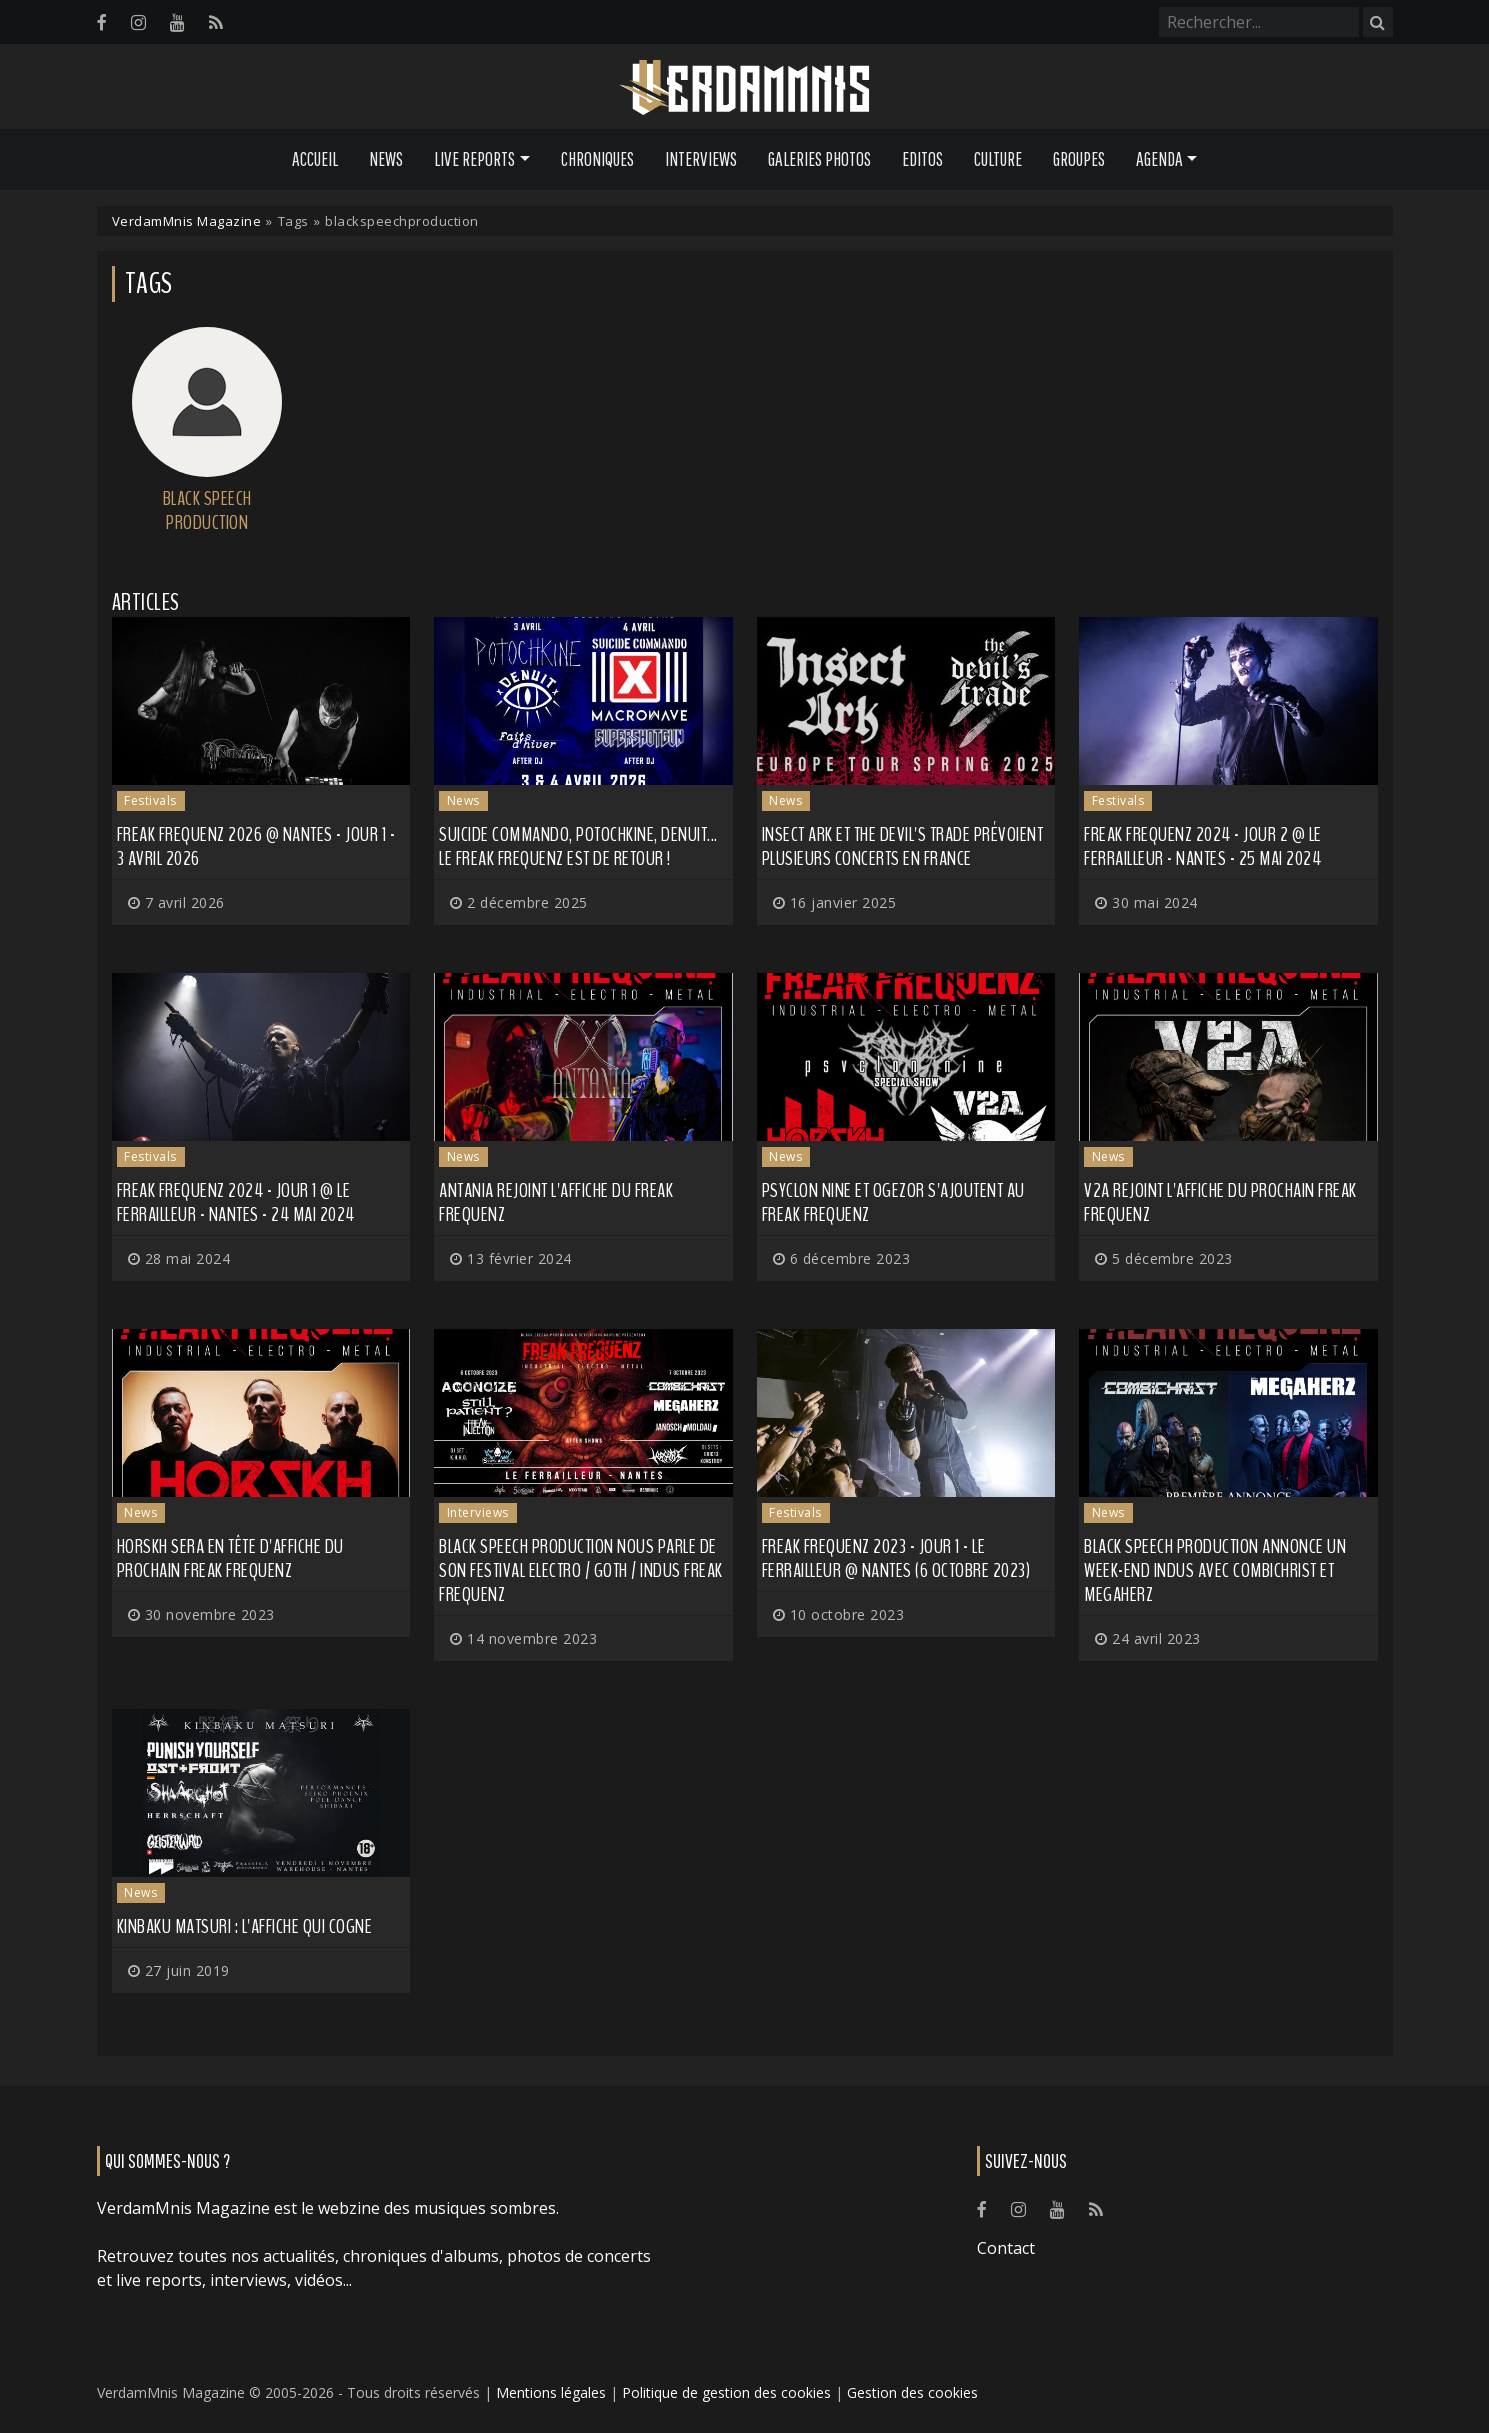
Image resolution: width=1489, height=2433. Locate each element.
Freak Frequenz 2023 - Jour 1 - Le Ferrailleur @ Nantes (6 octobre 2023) (896, 1558)
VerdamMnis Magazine (187, 221)
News (386, 159)
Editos (922, 159)
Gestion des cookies (912, 2392)
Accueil (315, 159)
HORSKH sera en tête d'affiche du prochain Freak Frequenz (230, 1558)
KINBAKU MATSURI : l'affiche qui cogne (245, 1926)
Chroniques (597, 159)
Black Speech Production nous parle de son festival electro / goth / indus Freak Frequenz (581, 1570)
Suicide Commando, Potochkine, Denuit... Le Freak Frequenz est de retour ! (578, 846)
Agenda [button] (1159, 159)
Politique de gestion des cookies (726, 2392)
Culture (998, 159)
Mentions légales (551, 2392)
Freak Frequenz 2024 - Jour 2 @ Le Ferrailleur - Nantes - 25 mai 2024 (1203, 846)
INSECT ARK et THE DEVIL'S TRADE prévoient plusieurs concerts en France (903, 846)
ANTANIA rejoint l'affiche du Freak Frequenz (556, 1202)
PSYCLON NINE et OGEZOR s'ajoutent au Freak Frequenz (893, 1202)
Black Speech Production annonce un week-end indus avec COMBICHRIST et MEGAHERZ (1215, 1570)
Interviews (701, 159)
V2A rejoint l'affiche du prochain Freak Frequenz (1220, 1202)
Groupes (1079, 159)
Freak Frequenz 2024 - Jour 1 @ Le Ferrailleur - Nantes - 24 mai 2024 (236, 1202)
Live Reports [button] (474, 159)
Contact (1006, 2248)
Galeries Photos (819, 159)
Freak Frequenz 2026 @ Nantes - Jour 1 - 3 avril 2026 (256, 846)
